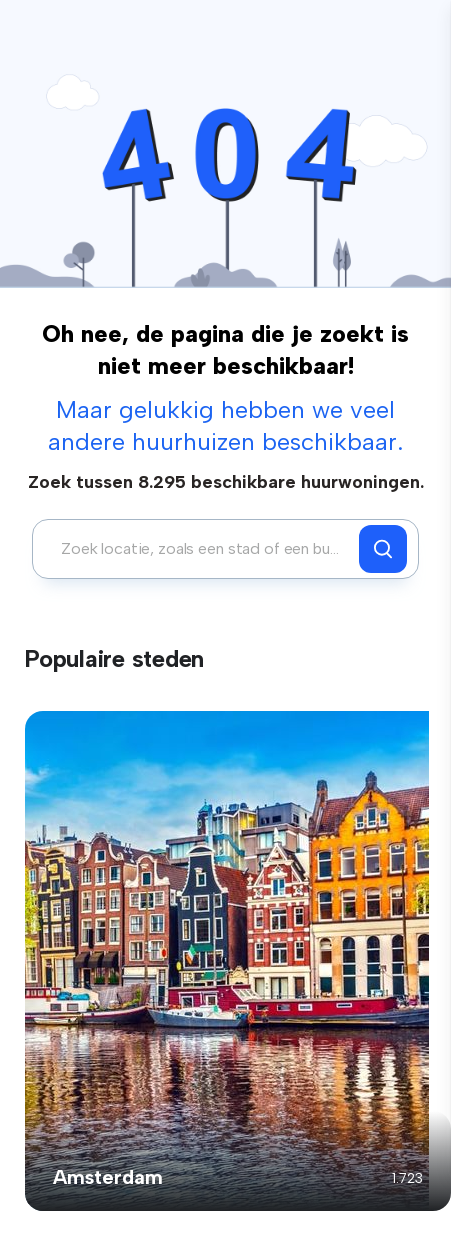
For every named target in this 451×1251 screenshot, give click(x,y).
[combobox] (201, 549)
